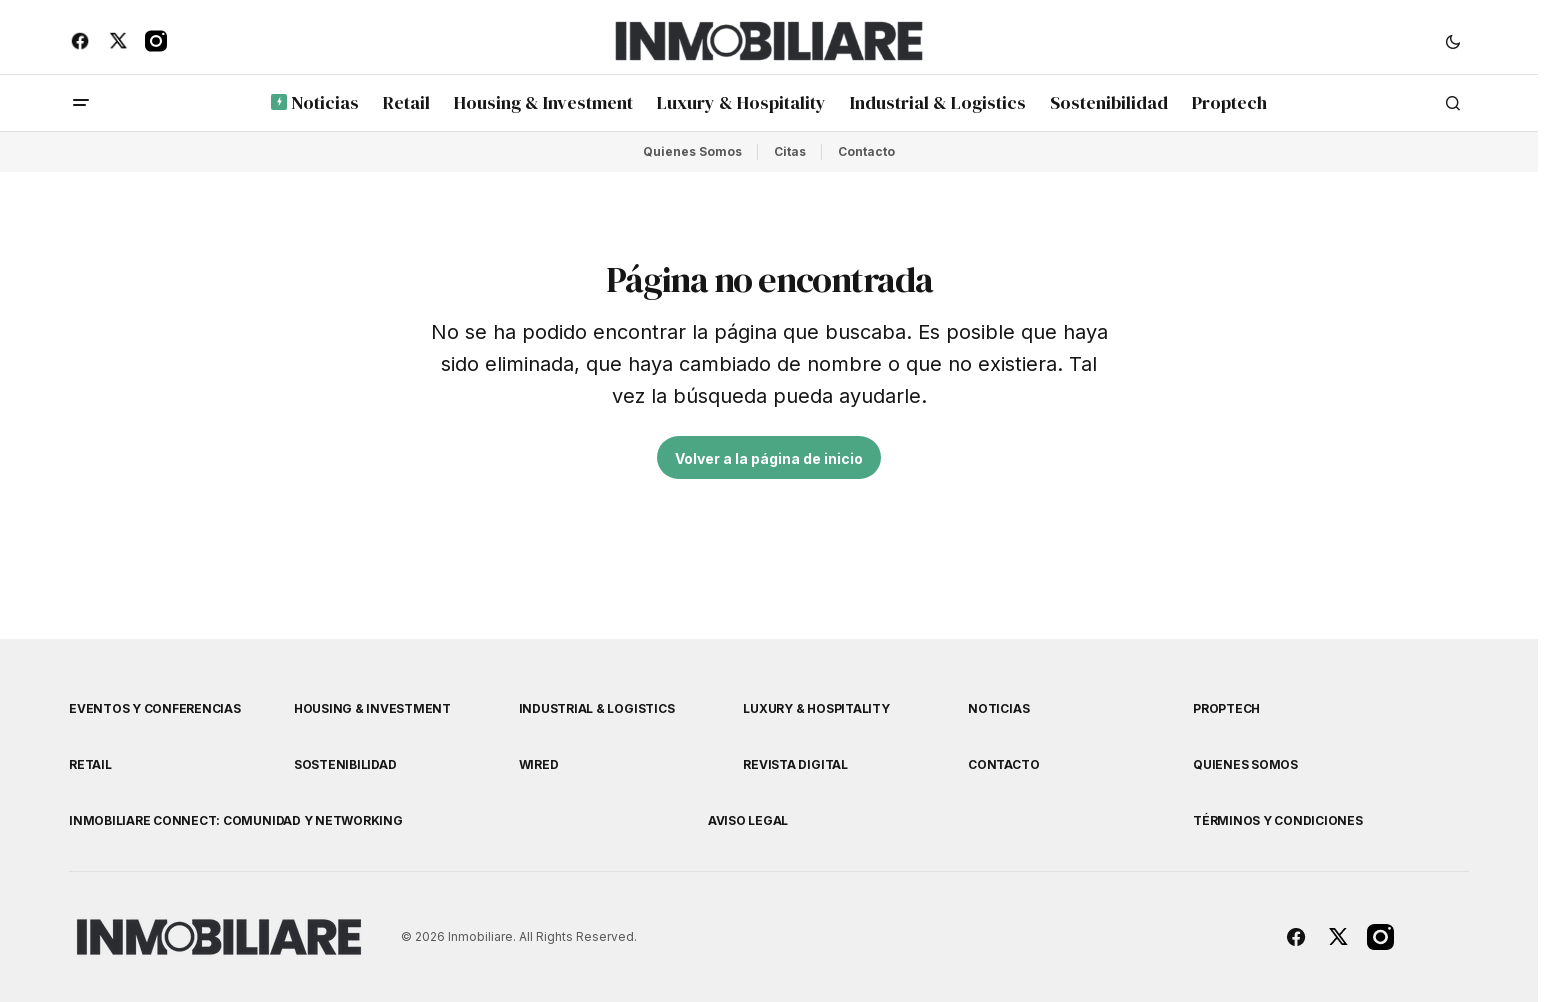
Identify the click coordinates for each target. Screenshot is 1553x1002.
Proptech (1226, 708)
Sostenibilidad (345, 764)
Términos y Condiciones (1278, 820)
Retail (90, 764)
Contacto (866, 151)
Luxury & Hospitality (816, 708)
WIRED (539, 764)
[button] (1453, 41)
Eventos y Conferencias (155, 708)
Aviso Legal (748, 820)
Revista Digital (795, 764)
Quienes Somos (692, 151)
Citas (790, 151)
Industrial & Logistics (597, 708)
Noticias (998, 708)
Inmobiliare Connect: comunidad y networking (236, 820)
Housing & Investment (372, 708)
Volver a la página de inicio (769, 458)
